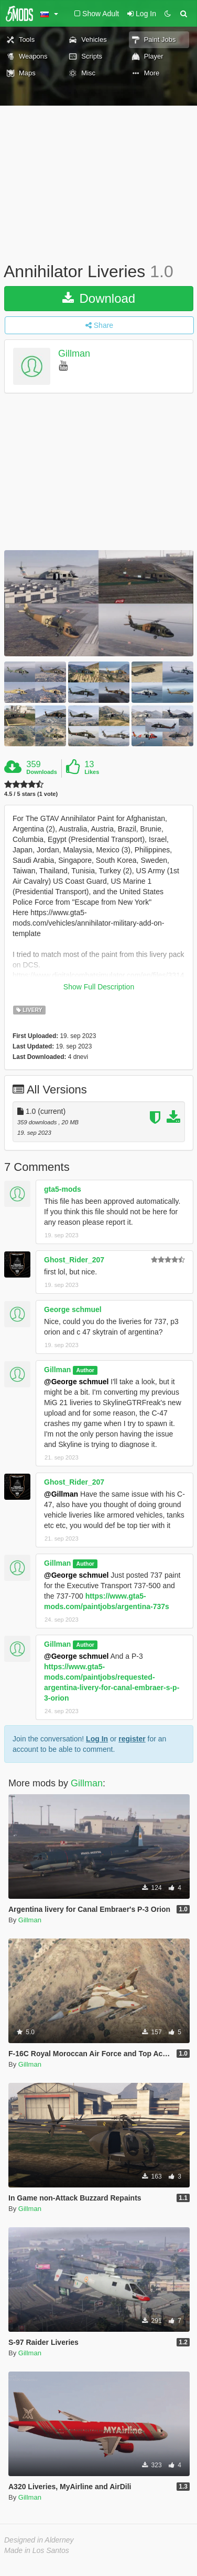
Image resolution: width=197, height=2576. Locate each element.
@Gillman (61, 1494)
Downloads (41, 772)
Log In (97, 1739)
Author (85, 1370)
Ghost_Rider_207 (74, 1260)
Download (98, 298)
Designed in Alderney (39, 2540)
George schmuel (73, 1309)
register (131, 1739)
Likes (91, 772)
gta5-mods (62, 1189)
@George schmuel (76, 1381)
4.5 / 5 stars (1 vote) (31, 794)
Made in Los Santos (36, 2550)
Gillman (74, 353)
